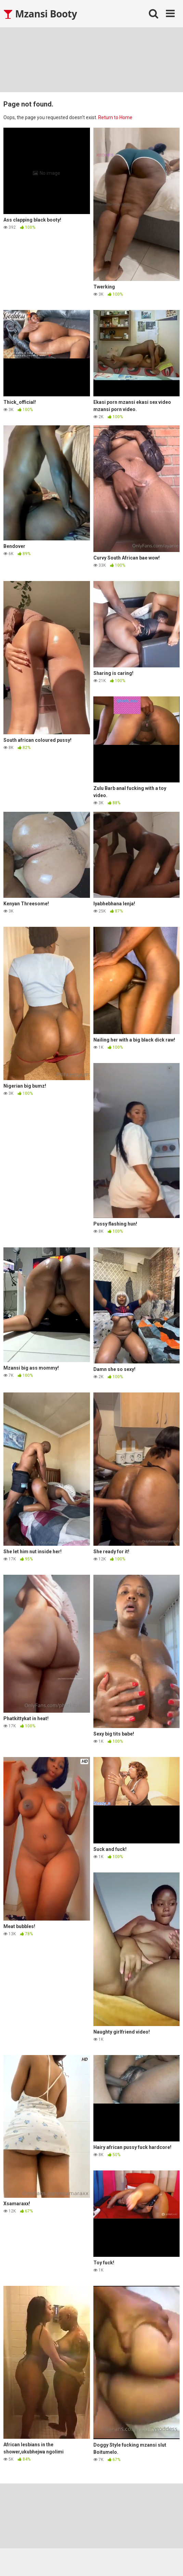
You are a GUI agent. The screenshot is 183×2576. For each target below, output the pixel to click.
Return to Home (115, 117)
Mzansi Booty (40, 13)
